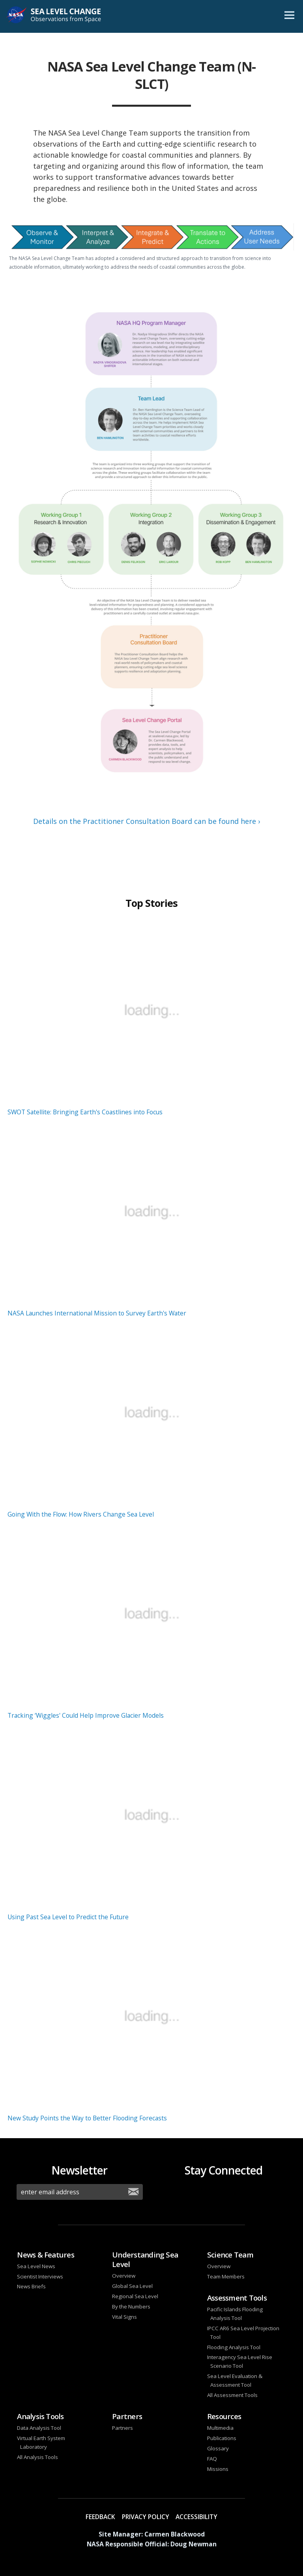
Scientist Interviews (40, 2276)
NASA (16, 16)
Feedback (100, 2516)
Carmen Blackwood (174, 2534)
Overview (123, 2275)
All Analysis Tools (37, 2457)
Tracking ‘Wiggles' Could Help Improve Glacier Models (85, 1715)
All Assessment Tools (232, 2395)
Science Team (230, 2255)
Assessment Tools (237, 2298)
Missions (217, 2468)
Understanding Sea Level (145, 2259)
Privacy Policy (145, 2516)
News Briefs (31, 2286)
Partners (127, 2416)
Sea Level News (36, 2266)
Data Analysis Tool (39, 2427)
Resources (224, 2416)
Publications (221, 2438)
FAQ (212, 2458)
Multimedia (220, 2427)
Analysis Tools (40, 2416)
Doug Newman (193, 2544)
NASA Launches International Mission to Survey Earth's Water (96, 1313)
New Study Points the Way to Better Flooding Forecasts (87, 2118)
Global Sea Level (132, 2286)
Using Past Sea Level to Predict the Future (68, 1917)
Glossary (218, 2448)
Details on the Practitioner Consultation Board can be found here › (146, 821)
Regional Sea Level (135, 2296)
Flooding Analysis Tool (233, 2347)
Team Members (226, 2276)
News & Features (45, 2255)
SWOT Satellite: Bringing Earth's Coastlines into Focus (85, 1112)
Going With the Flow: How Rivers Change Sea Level (80, 1514)
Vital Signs (124, 2316)
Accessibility (196, 2516)
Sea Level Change (64, 16)
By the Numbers (131, 2306)
